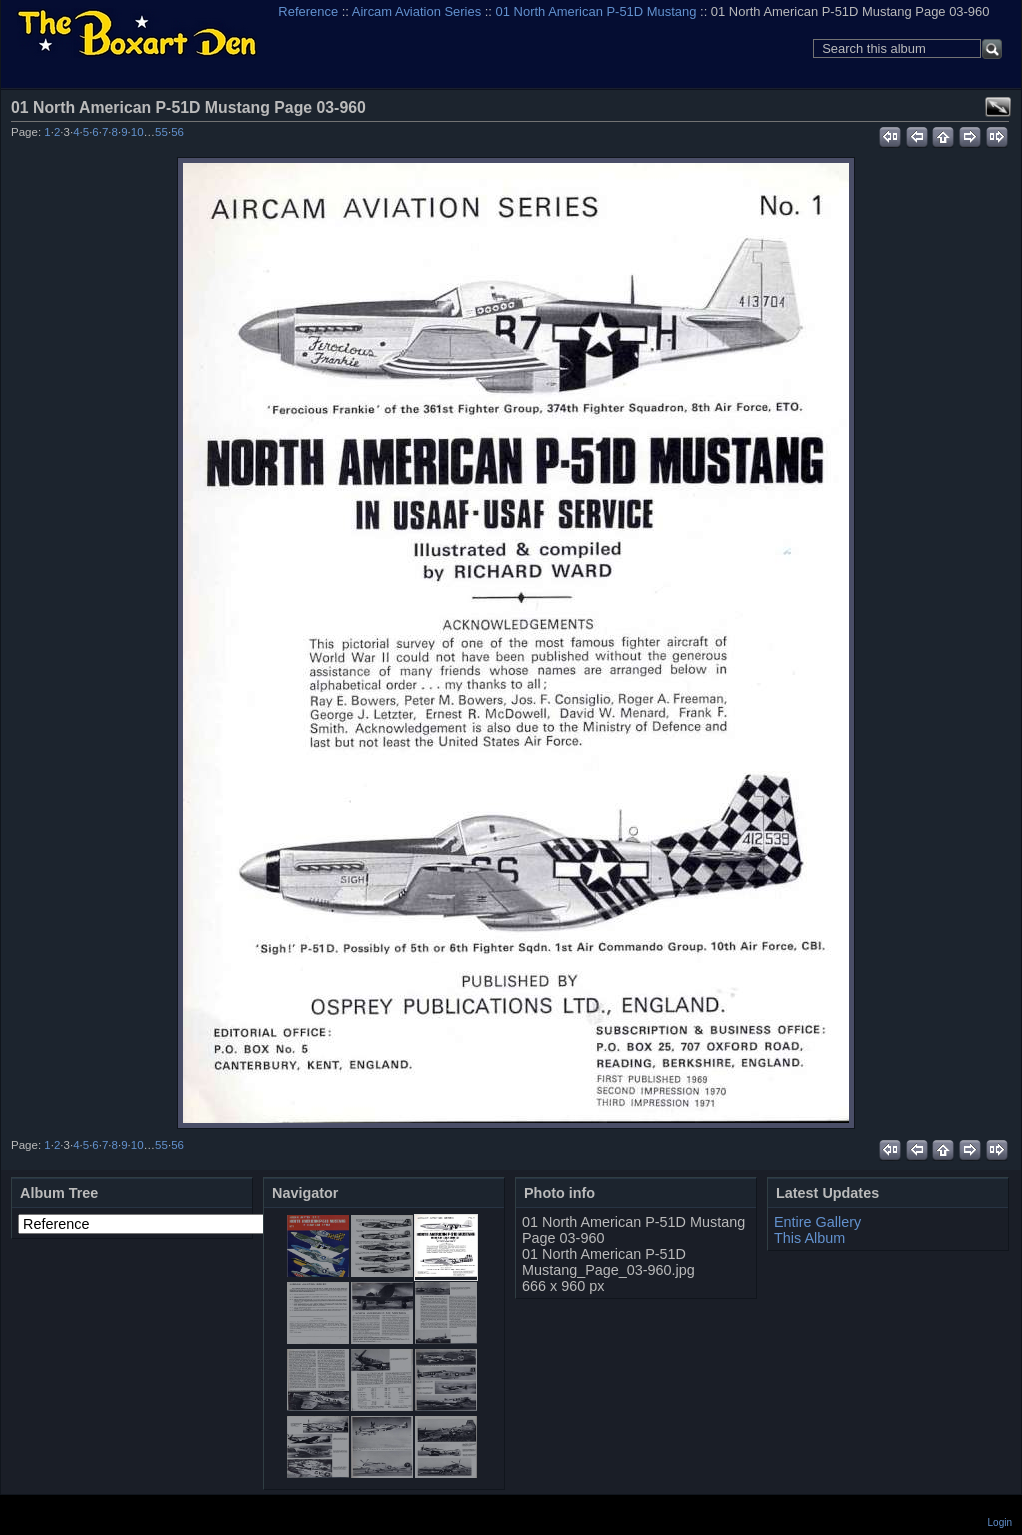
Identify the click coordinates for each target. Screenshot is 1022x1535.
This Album (809, 1238)
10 (137, 132)
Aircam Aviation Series (416, 11)
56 (177, 132)
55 (161, 132)
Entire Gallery (817, 1222)
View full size (998, 107)
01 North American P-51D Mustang (596, 11)
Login (1000, 1522)
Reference (308, 11)
